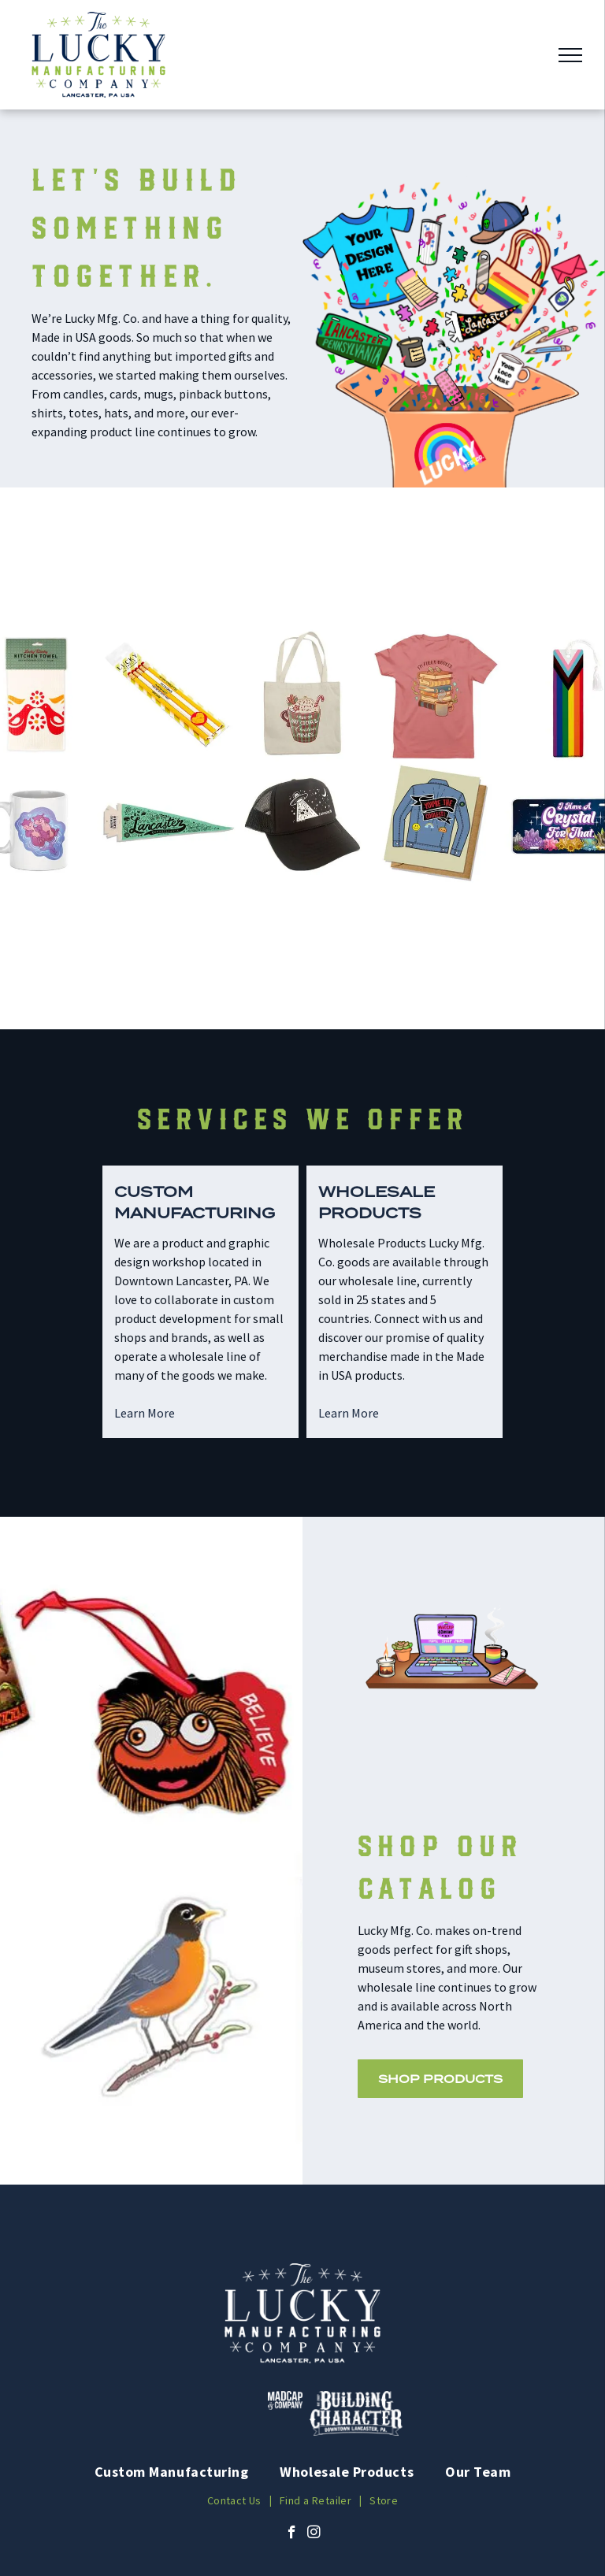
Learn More (144, 1413)
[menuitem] (172, 2471)
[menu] (570, 55)
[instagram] (314, 2534)
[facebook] (292, 2534)
